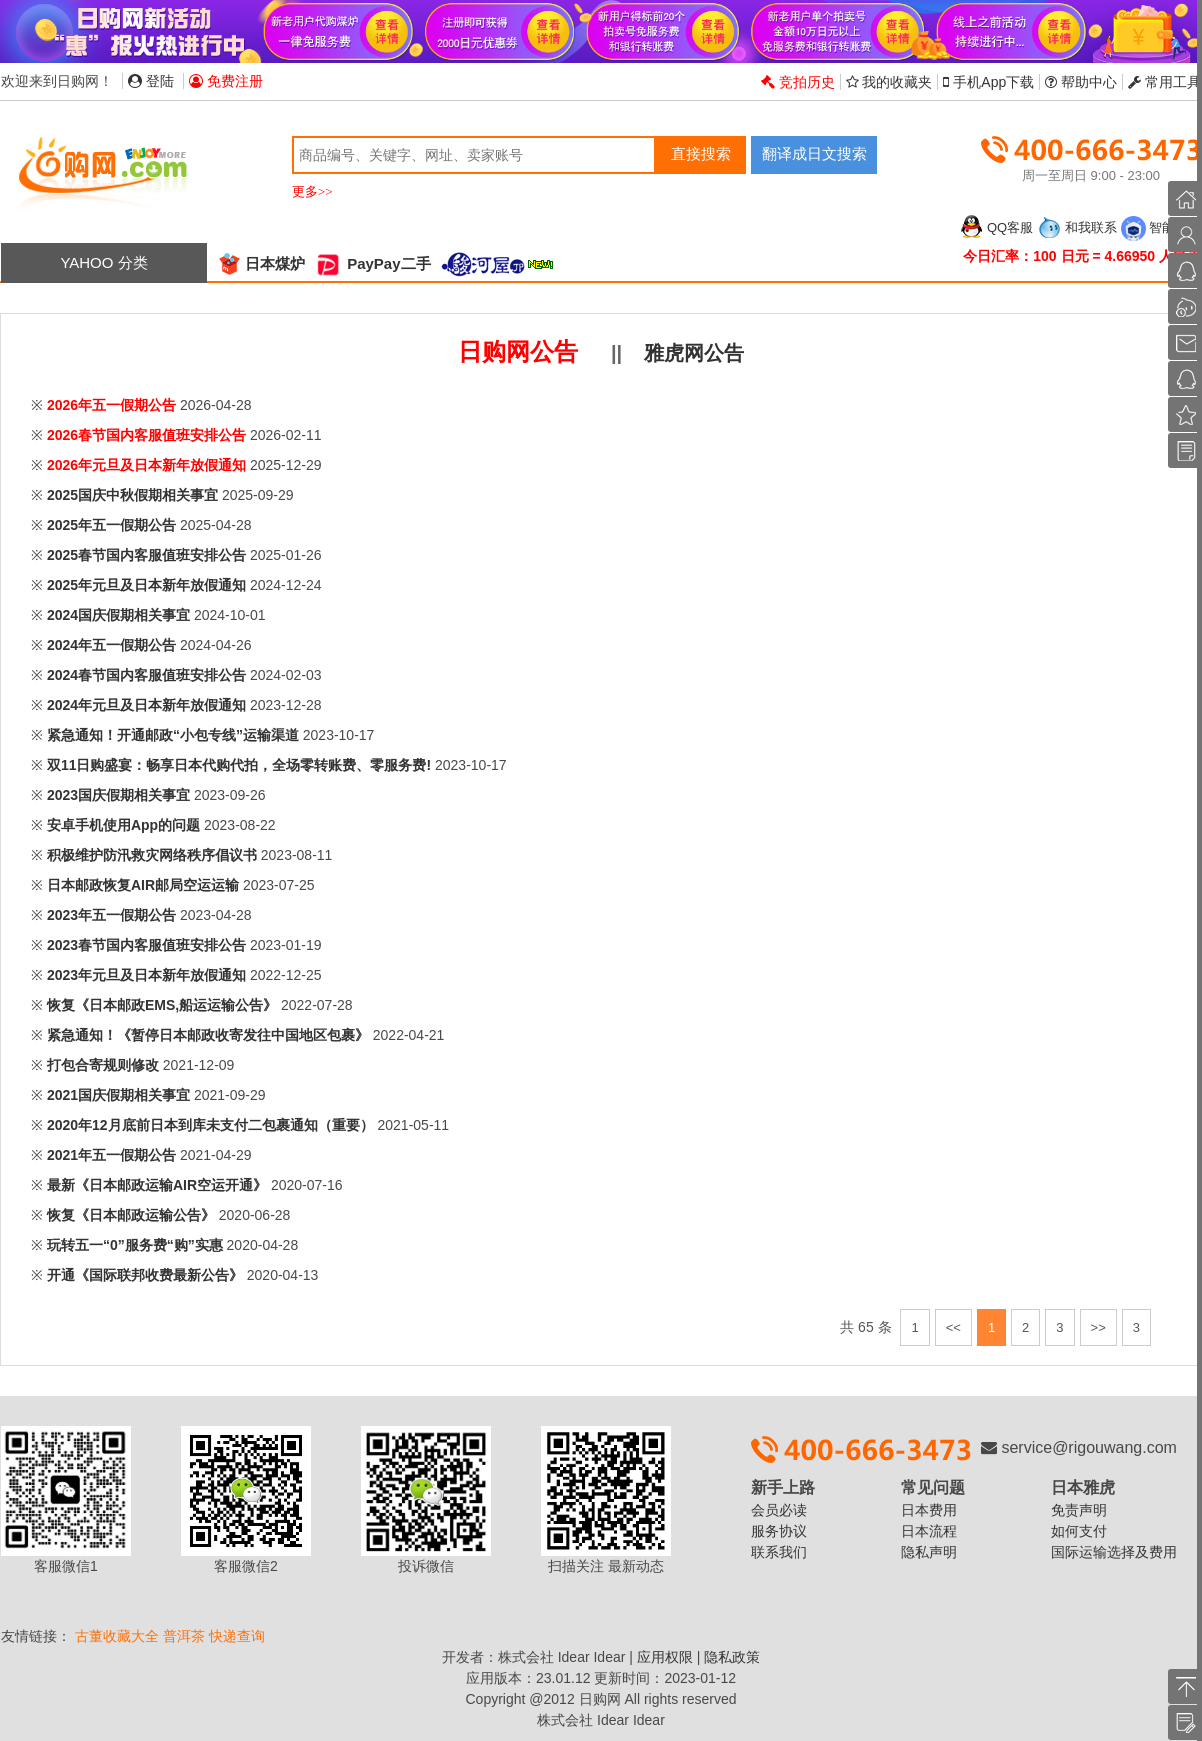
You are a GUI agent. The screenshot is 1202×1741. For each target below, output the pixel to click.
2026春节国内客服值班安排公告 (146, 435)
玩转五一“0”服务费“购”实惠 (135, 1245)
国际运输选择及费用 (1114, 1552)
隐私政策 (732, 1657)
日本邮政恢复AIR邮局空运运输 (143, 885)
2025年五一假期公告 (111, 525)
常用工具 (1164, 82)
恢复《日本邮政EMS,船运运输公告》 (162, 1005)
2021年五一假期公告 (111, 1155)
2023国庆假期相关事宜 (118, 795)
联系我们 (779, 1552)
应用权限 (665, 1657)
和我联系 (1077, 227)
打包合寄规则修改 (103, 1065)
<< (953, 1327)
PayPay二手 (373, 263)
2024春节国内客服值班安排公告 (146, 675)
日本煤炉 (261, 263)
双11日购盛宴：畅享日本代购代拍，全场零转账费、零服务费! (239, 765)
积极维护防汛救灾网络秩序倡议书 (152, 855)
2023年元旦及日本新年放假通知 (146, 975)
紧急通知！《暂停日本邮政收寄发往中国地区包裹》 (208, 1035)
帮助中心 (1081, 82)
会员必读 (779, 1510)
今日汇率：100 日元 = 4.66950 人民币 (1082, 256)
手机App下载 (988, 82)
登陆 (151, 81)
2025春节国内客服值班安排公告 (146, 555)
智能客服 (1161, 227)
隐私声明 (929, 1552)
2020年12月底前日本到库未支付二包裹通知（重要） (210, 1125)
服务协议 (779, 1531)
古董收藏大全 (117, 1636)
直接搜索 (701, 153)
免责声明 (1079, 1510)
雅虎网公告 (694, 353)
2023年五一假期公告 (111, 915)
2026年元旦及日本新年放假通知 (146, 465)
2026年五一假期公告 (111, 405)
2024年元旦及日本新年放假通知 (146, 705)
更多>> (312, 191)
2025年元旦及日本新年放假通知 (146, 585)
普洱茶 (184, 1636)
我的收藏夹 (889, 82)
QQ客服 (996, 227)
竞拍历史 (798, 82)
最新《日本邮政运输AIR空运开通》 (157, 1185)
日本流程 (929, 1531)
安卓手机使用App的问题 (123, 825)
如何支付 (1079, 1531)
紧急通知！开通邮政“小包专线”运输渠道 (173, 735)
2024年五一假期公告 (111, 645)
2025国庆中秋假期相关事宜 (132, 495)
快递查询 (237, 1636)
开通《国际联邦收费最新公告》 (145, 1275)
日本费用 (929, 1510)
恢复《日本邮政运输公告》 (131, 1215)
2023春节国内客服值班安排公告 (146, 945)
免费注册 (226, 81)
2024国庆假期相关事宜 (118, 615)
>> (1098, 1327)
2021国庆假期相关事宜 (118, 1095)
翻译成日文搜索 (814, 153)
